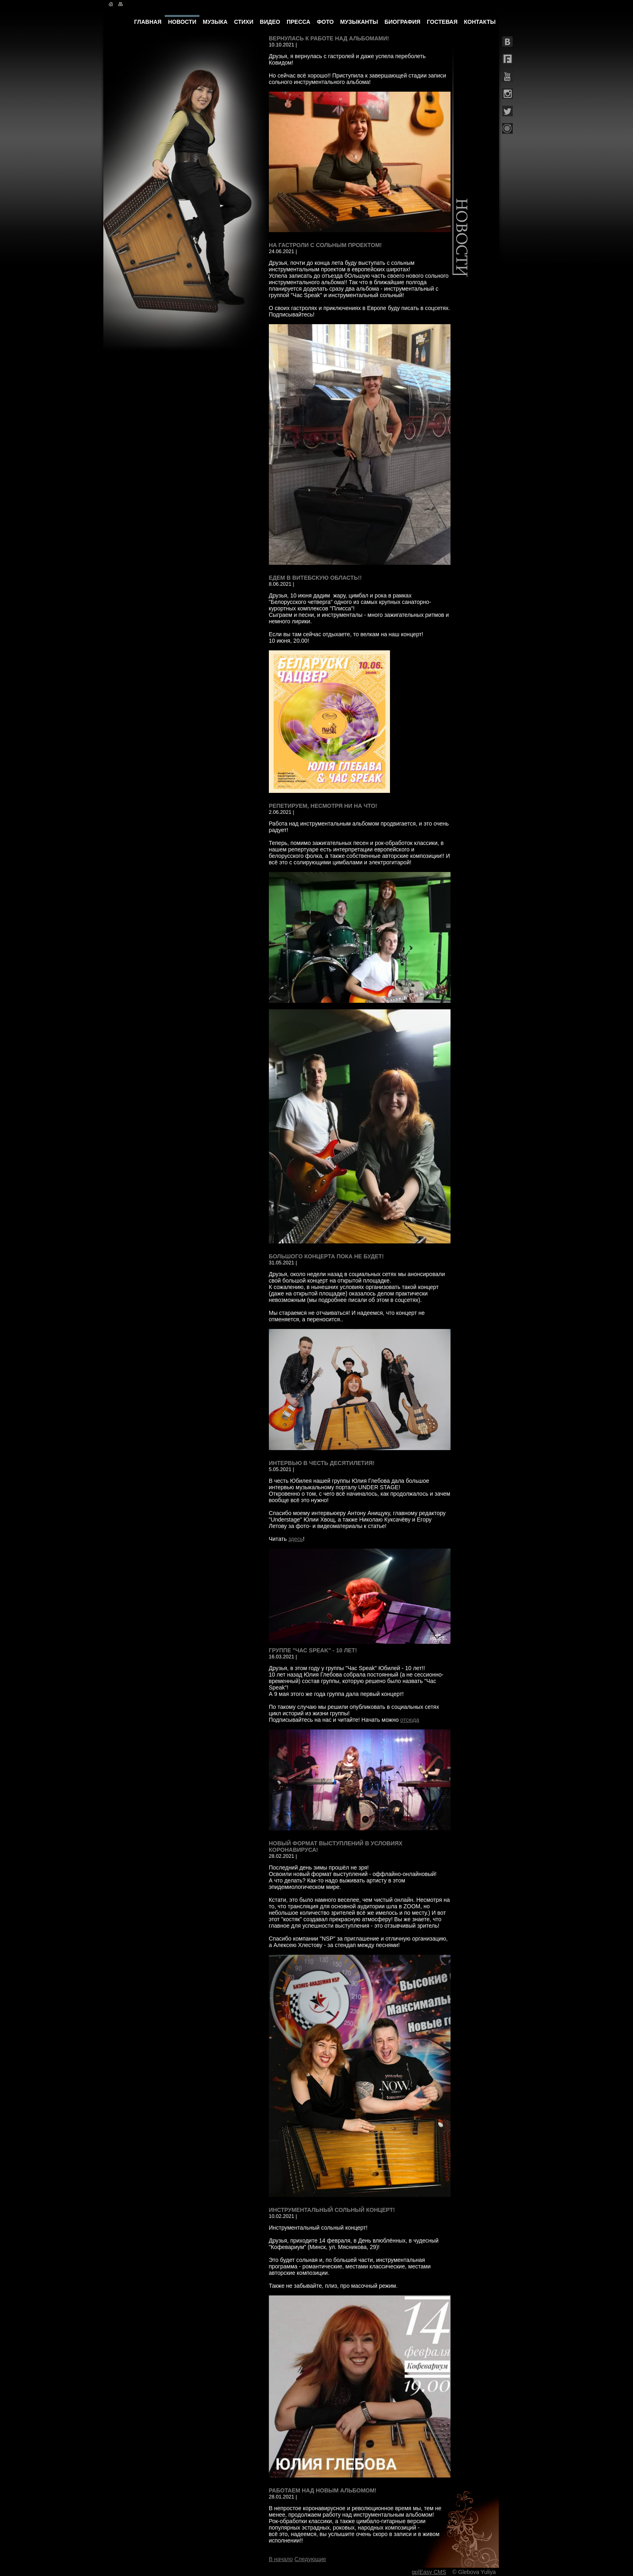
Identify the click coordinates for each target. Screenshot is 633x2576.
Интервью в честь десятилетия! (322, 1463)
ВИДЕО (270, 22)
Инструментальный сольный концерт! (332, 2210)
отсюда (409, 1720)
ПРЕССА (298, 22)
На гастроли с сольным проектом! (325, 245)
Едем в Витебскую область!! (315, 577)
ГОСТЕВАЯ (442, 22)
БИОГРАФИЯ (402, 22)
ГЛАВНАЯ (147, 22)
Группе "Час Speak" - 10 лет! (313, 1650)
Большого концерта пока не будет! (326, 1256)
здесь (295, 1539)
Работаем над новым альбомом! (323, 2490)
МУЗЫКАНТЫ (359, 22)
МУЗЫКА (215, 22)
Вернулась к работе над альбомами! (329, 38)
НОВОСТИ (182, 22)
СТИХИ (244, 22)
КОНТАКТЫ (479, 22)
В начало (281, 2559)
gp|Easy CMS (429, 2572)
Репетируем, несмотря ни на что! (323, 806)
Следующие (310, 2559)
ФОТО (325, 22)
